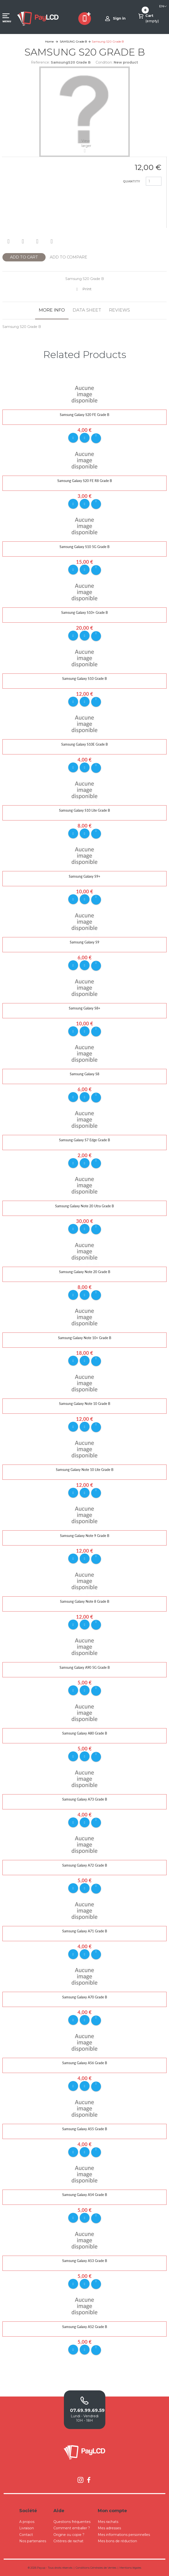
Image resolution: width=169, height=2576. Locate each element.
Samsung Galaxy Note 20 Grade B (84, 1272)
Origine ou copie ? (68, 2534)
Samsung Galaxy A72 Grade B (84, 1865)
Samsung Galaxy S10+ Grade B (84, 612)
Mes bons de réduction (117, 2541)
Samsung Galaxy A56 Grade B (84, 2063)
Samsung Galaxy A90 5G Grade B (85, 1667)
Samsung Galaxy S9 (84, 942)
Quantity (131, 181)
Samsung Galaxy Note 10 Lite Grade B (84, 1469)
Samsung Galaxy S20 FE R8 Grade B (84, 481)
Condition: (104, 62)
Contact (26, 2534)
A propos (26, 2522)
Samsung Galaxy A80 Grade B (84, 1733)
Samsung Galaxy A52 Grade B (84, 2327)
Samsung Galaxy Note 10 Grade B (84, 1403)
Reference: (40, 62)
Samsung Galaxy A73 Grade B (84, 1799)
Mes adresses (109, 2528)
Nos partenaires (32, 2541)
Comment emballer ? (71, 2528)
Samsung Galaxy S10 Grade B (84, 678)
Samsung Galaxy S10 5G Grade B (84, 547)
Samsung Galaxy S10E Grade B (84, 744)
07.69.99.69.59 (84, 2410)
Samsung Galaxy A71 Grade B (84, 1931)
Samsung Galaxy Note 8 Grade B (84, 1601)
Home (49, 41)
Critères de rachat (68, 2541)
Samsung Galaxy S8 (84, 1074)
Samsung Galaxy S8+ (84, 1008)
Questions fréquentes (71, 2522)
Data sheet (87, 310)
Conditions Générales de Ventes (96, 2567)
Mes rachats (108, 2522)
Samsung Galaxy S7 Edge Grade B (84, 1140)
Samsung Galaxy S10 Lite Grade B (84, 810)
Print (86, 289)
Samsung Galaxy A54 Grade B (84, 2195)
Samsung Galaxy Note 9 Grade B (84, 1536)
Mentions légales (130, 2567)
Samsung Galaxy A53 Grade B (84, 2261)
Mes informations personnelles (124, 2534)
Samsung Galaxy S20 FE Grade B (84, 415)
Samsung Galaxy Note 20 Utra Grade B (84, 1206)
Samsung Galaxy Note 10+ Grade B (84, 1338)
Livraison (26, 2528)
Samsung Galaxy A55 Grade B (84, 2129)
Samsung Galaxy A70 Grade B (84, 1997)
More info (52, 310)
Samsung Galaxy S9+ (84, 876)
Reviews (119, 310)
